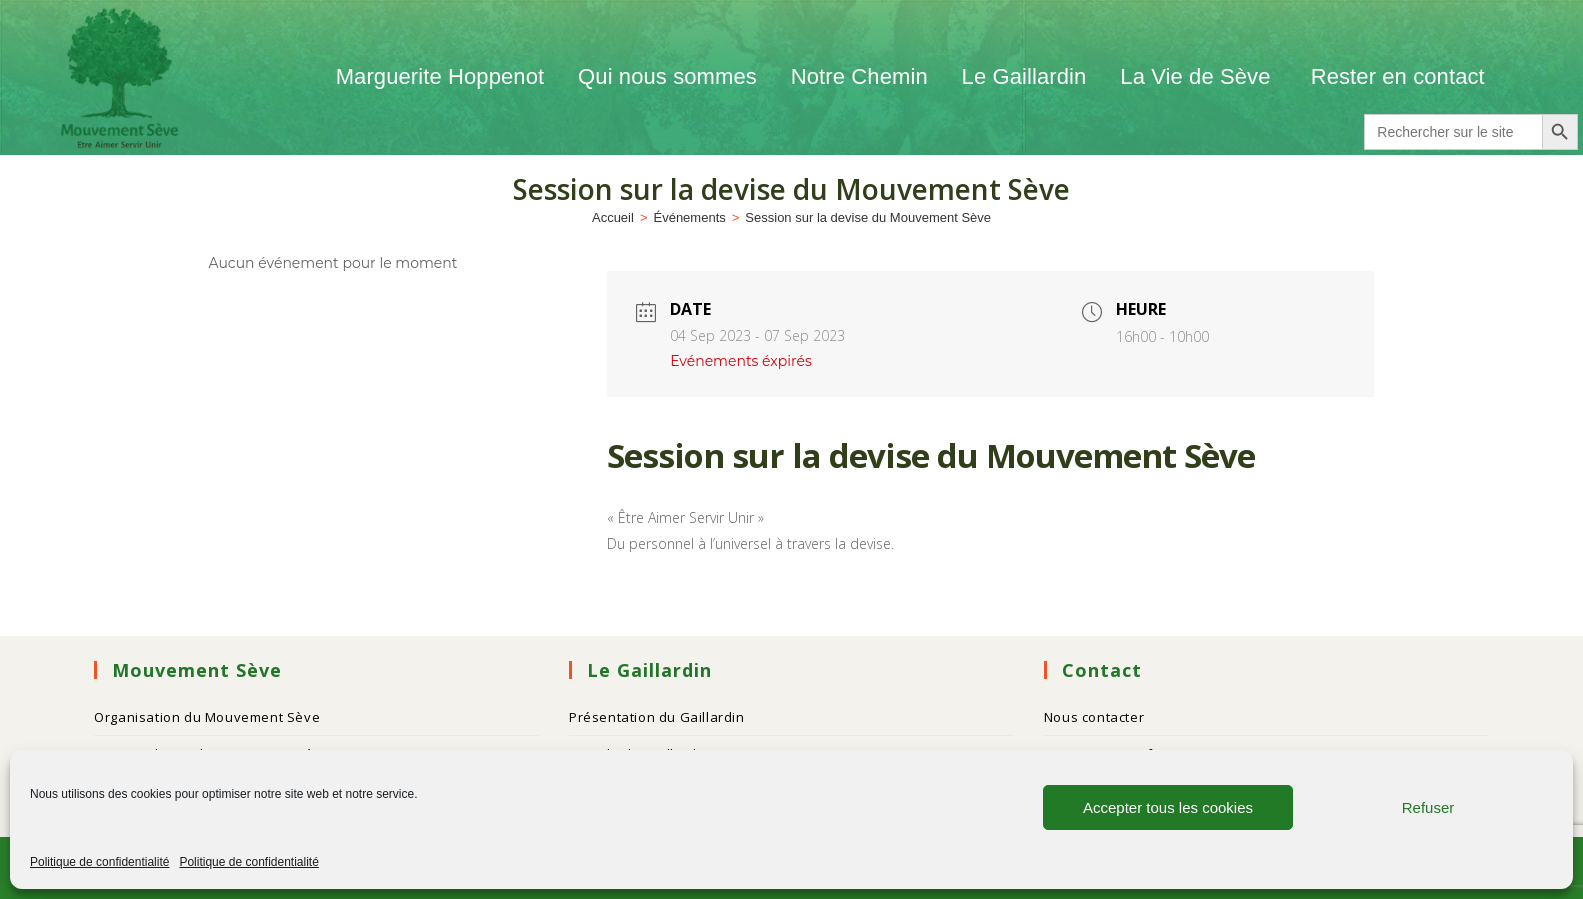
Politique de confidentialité (99, 862)
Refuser (1428, 807)
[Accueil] (613, 217)
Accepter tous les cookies (1168, 807)
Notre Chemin (859, 76)
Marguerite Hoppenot (440, 76)
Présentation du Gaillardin (657, 717)
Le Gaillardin (1024, 76)
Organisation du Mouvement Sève (207, 717)
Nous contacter (1094, 717)
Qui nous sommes (667, 76)
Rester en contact (1398, 76)
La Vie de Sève (1198, 76)
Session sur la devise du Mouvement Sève (868, 217)
